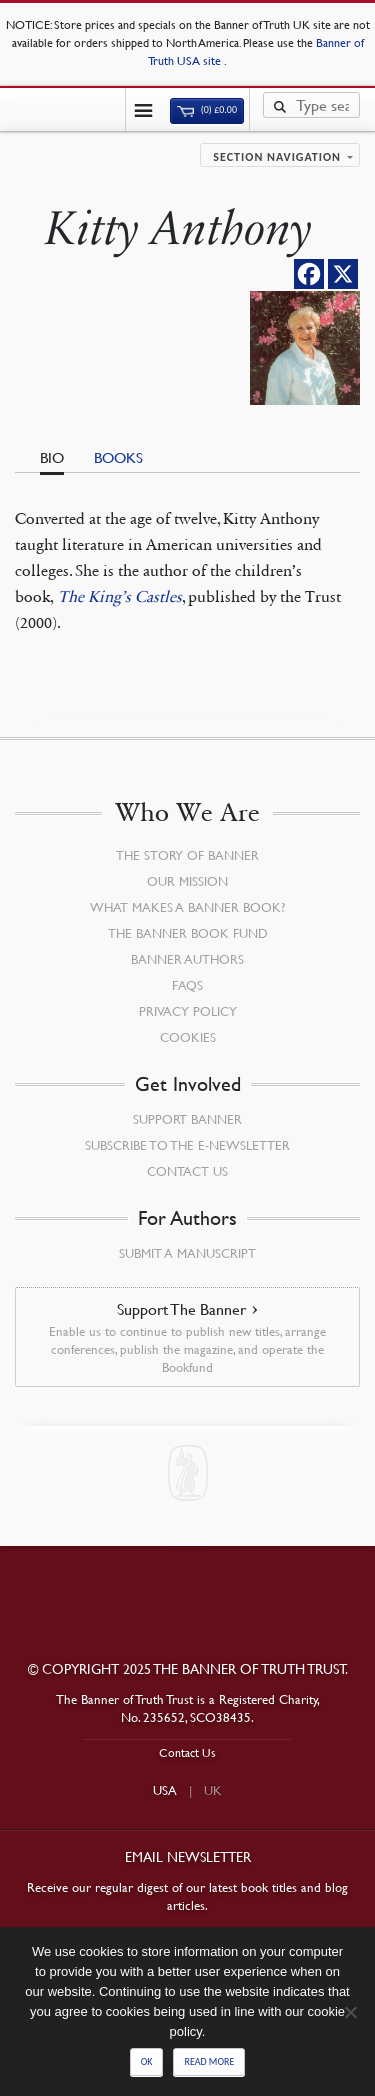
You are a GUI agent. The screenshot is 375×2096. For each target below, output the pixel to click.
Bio (52, 457)
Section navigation (277, 157)
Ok (147, 2061)
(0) (207, 110)
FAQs (187, 985)
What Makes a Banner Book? (187, 907)
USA (165, 1790)
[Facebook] (309, 274)
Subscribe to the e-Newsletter (187, 1145)
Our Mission (187, 881)
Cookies (188, 1037)
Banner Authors (187, 959)
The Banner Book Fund (188, 933)
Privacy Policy (188, 1011)
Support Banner (187, 1119)
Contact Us (187, 1171)
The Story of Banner (187, 855)
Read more (209, 2061)
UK (213, 1790)
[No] (350, 2012)
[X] (343, 274)
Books (118, 457)
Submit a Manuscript (187, 1253)
